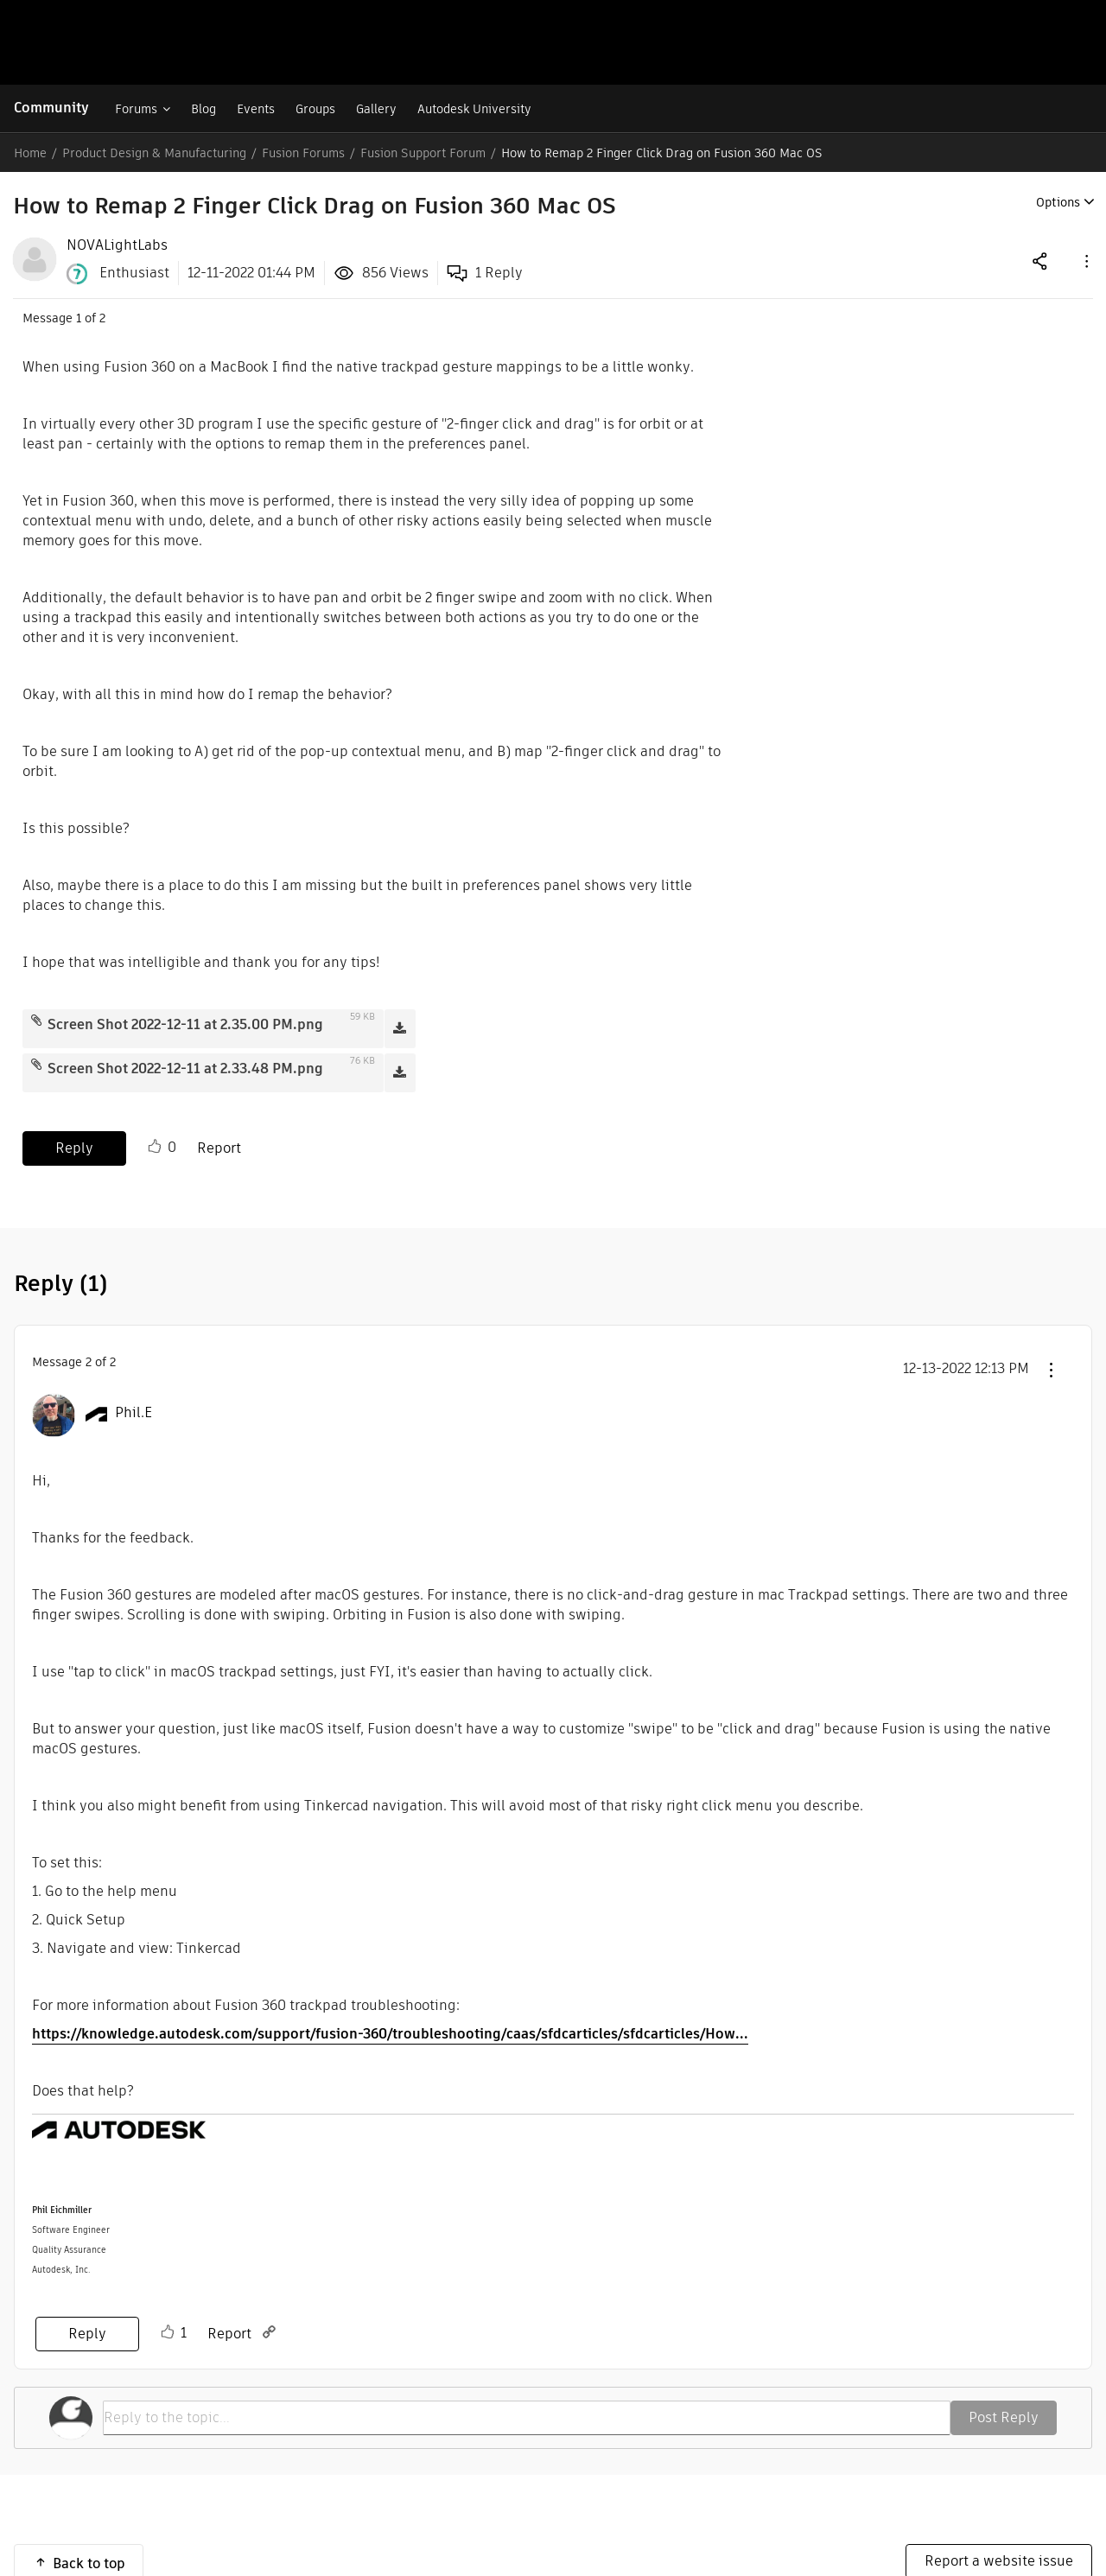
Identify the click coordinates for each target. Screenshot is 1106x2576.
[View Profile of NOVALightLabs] (117, 245)
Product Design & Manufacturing (154, 153)
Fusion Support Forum (423, 153)
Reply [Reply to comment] (87, 2334)
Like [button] (154, 1146)
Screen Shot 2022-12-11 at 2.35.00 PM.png (185, 1024)
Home (30, 153)
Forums (136, 109)
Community (51, 108)
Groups (315, 109)
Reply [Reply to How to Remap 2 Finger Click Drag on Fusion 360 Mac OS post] (74, 1148)
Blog (203, 109)
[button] (1085, 260)
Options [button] (1058, 202)
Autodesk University (474, 109)
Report (219, 1148)
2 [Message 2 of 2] (89, 1362)
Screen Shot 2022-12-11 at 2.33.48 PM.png (185, 1068)
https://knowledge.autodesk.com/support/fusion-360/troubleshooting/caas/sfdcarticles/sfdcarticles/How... (390, 2034)
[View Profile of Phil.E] (133, 1412)
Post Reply (1004, 2417)
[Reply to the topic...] (526, 2418)
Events (256, 109)
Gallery (376, 109)
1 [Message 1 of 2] (78, 318)
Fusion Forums (303, 153)
